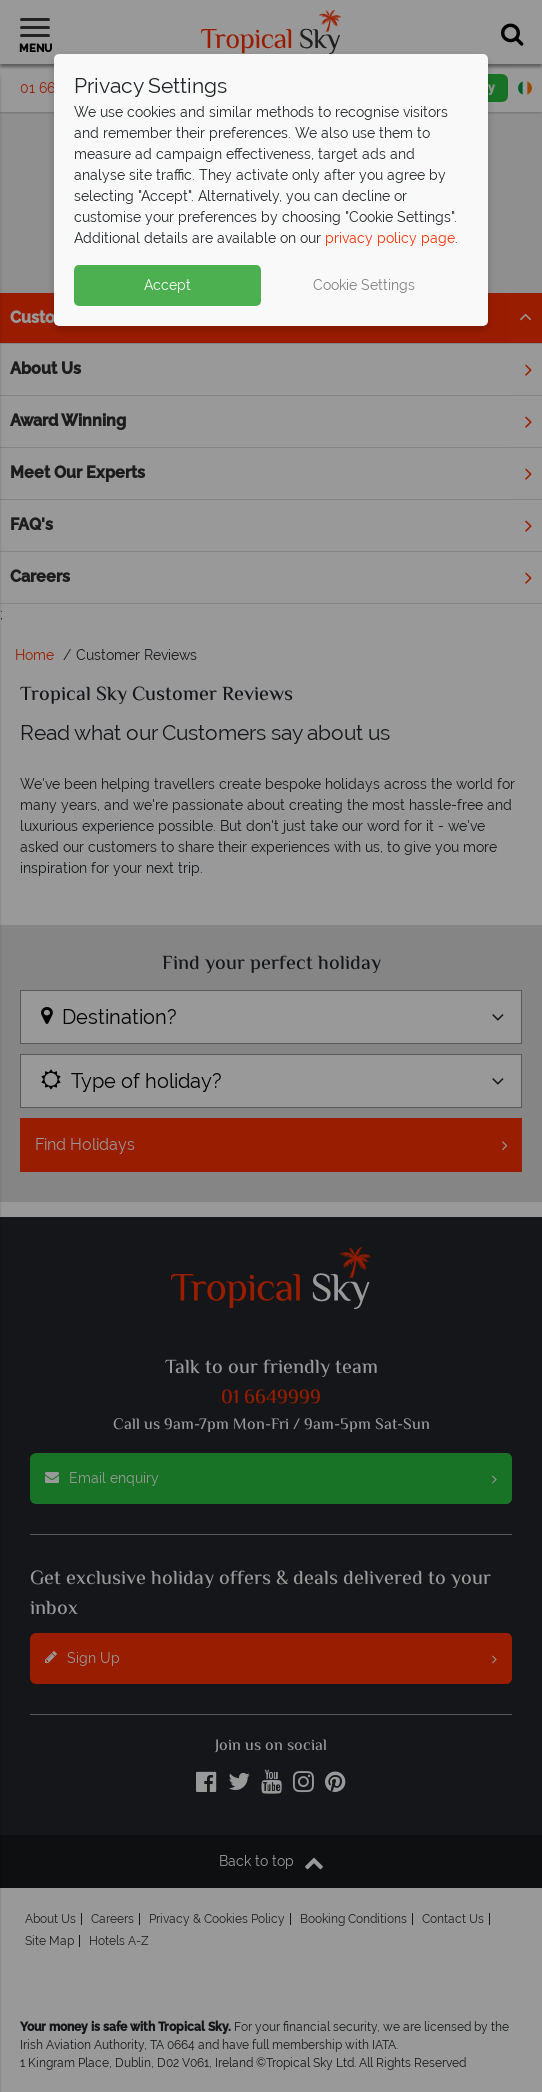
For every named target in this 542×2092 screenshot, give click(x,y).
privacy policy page (390, 238)
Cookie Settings (364, 285)
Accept (167, 285)
